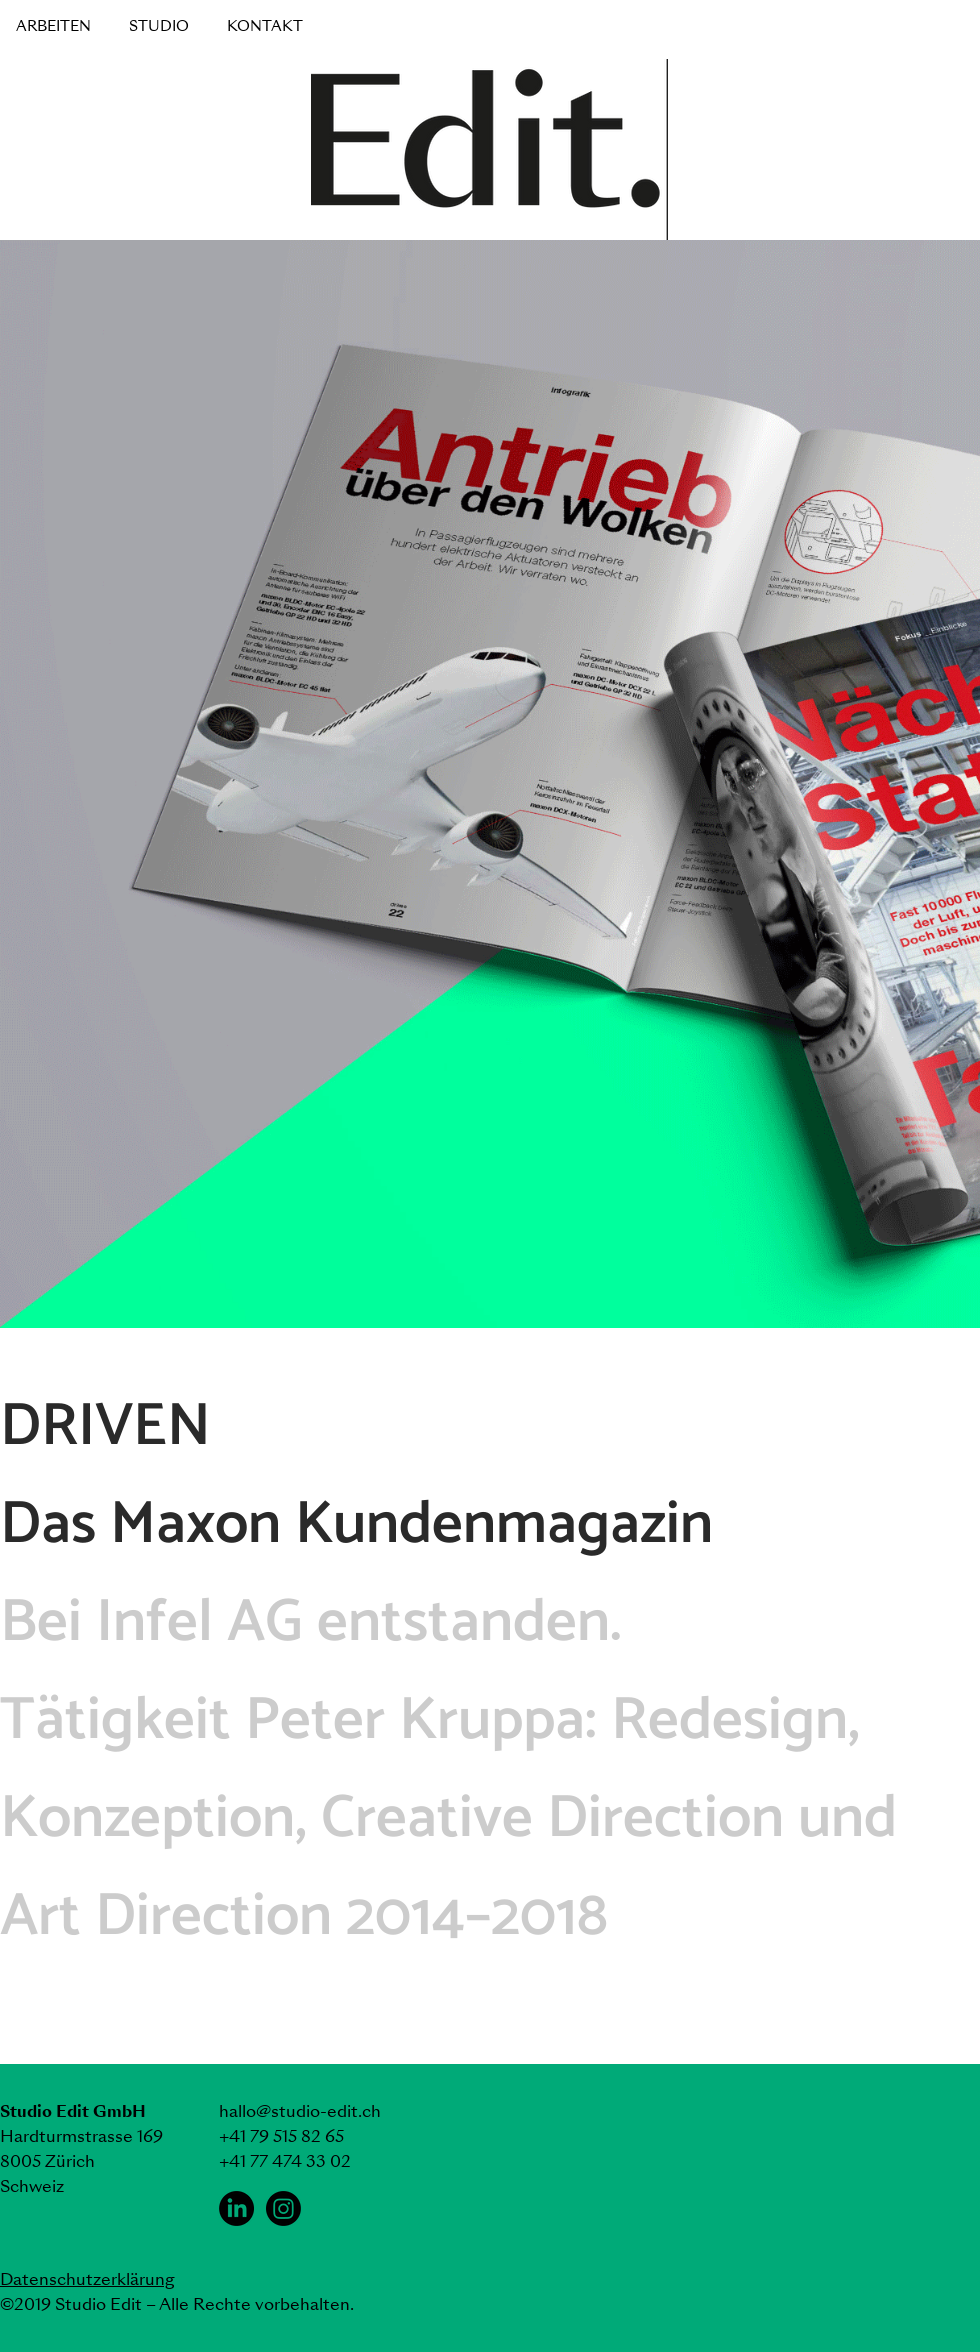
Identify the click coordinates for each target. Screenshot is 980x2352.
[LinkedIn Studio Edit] (236, 2208)
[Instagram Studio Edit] (283, 2208)
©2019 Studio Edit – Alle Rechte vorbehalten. (177, 2304)
